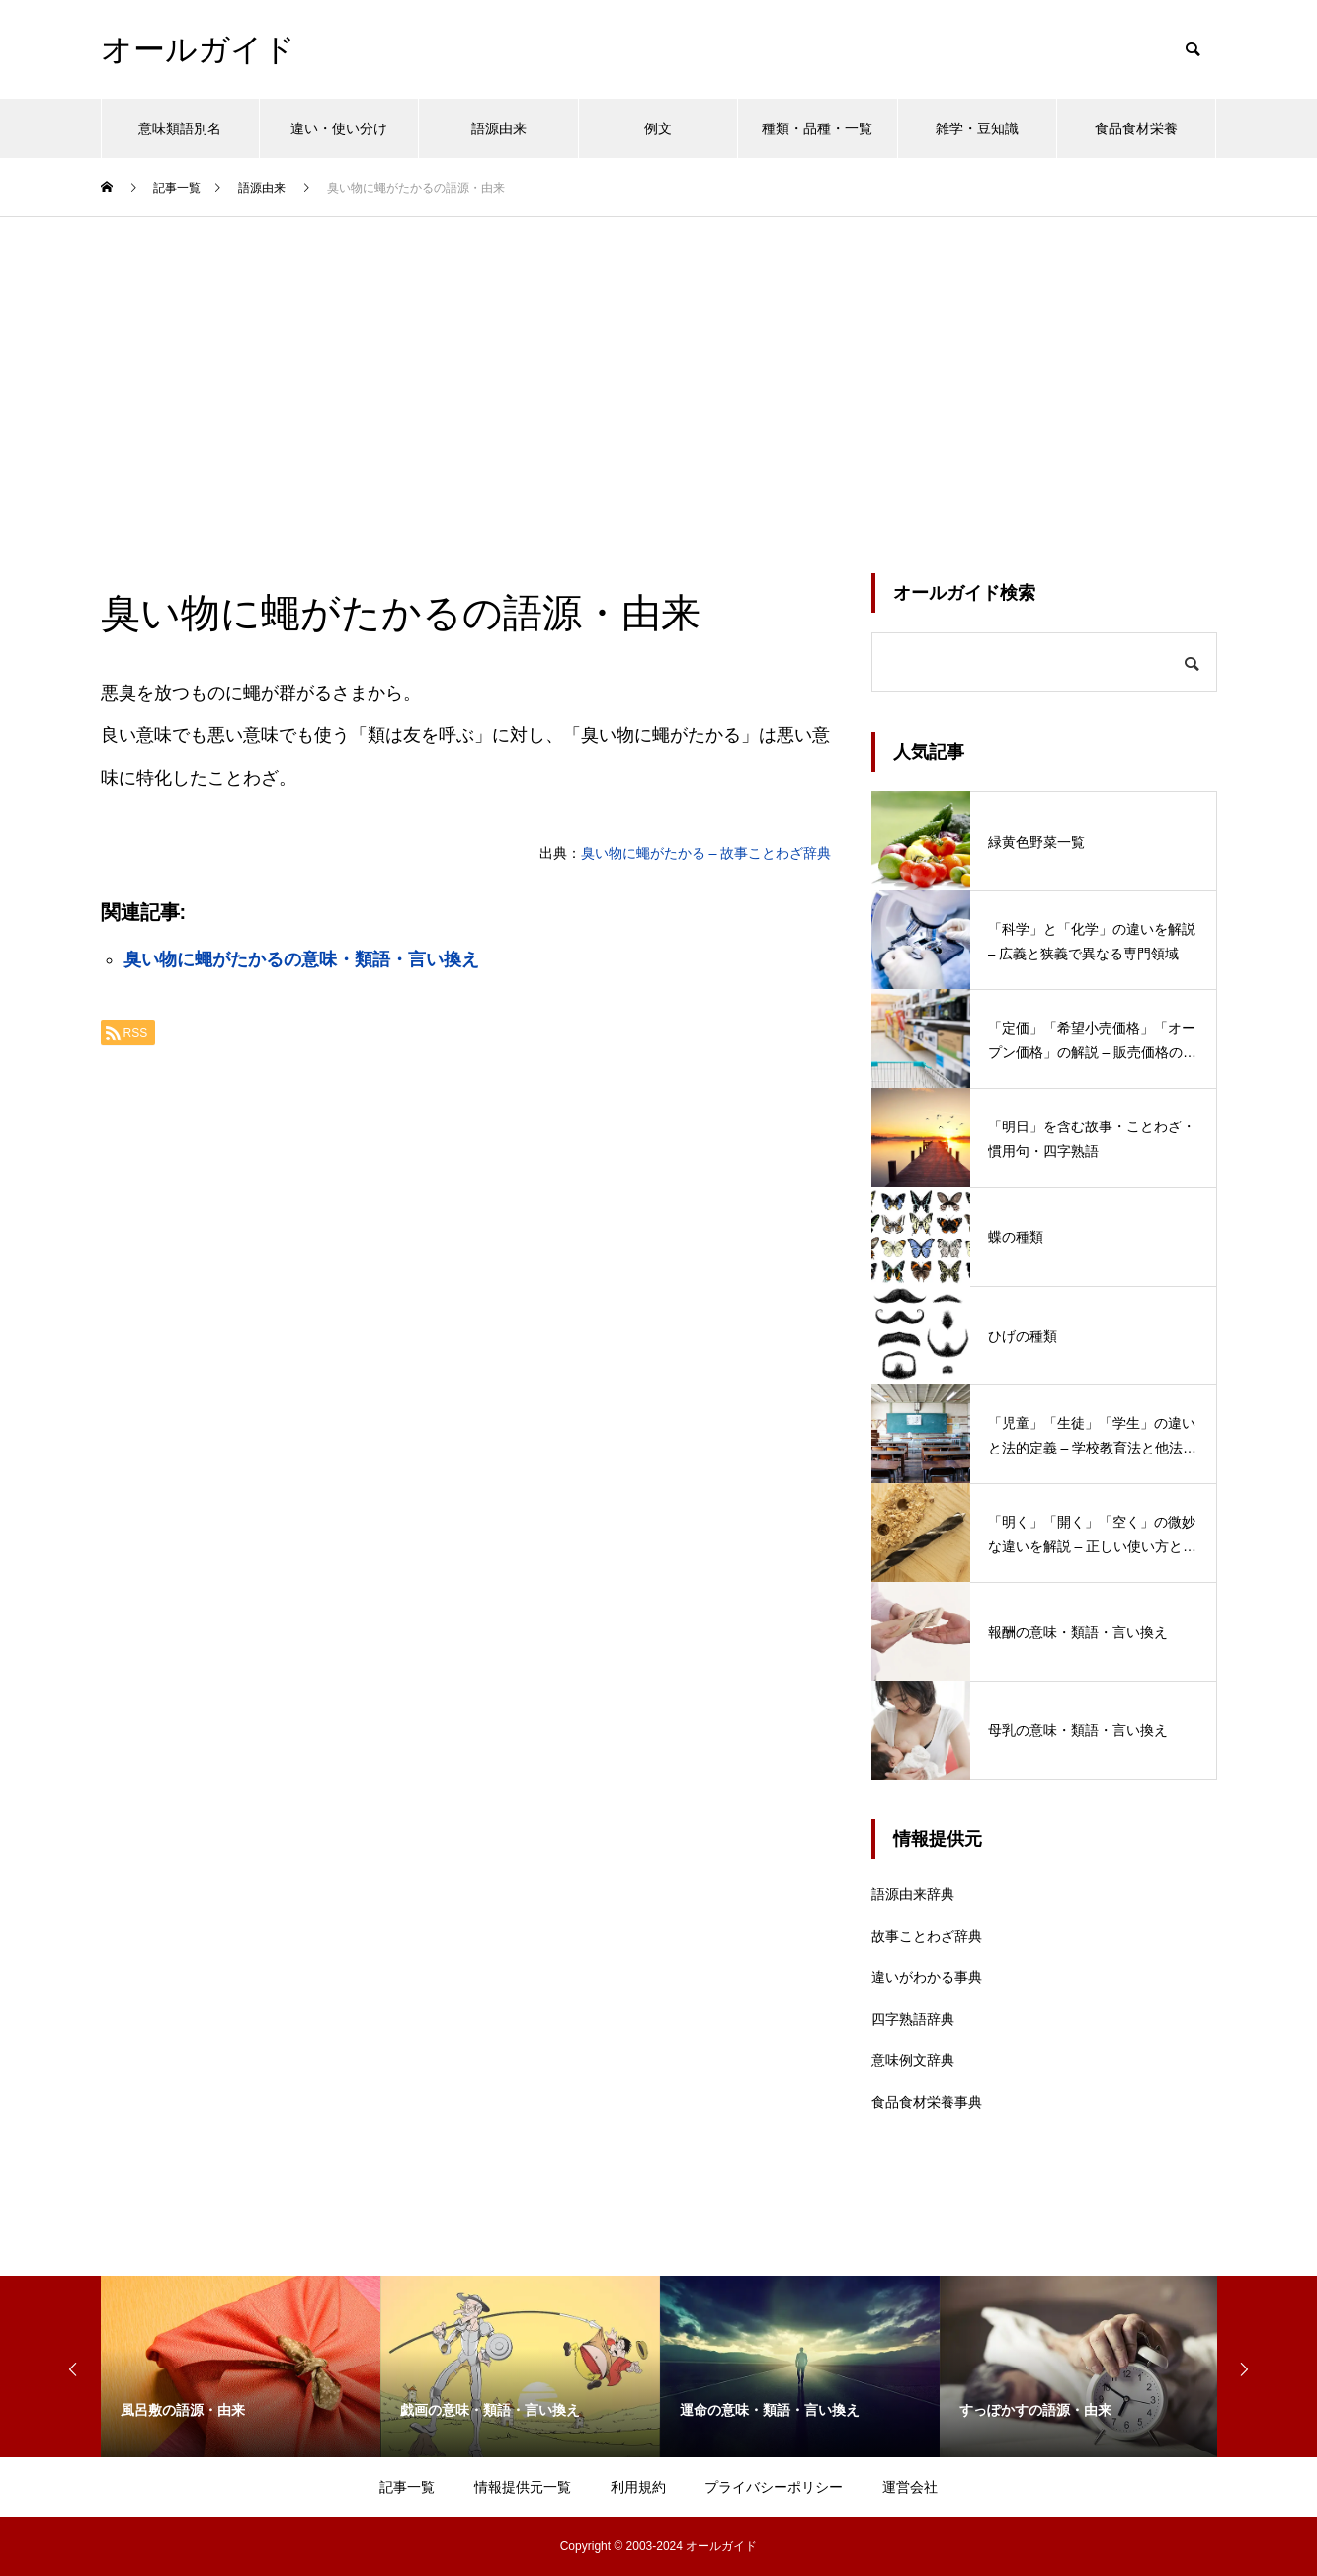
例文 (658, 128)
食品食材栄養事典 (926, 2102)
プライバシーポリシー (773, 2487)
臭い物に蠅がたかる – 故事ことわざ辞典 (706, 853)
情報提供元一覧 (522, 2487)
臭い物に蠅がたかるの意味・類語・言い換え (301, 959)
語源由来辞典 (912, 1894)
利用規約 (638, 2487)
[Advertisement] (659, 365)
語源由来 (499, 128)
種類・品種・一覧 (817, 128)
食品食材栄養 (1136, 128)
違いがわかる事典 (926, 1977)
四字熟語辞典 (912, 2019)
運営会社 (910, 2487)
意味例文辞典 (912, 2060)
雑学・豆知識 (977, 128)
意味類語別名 (179, 128)
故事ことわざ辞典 (926, 1936)
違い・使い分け (338, 128)
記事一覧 (407, 2487)
